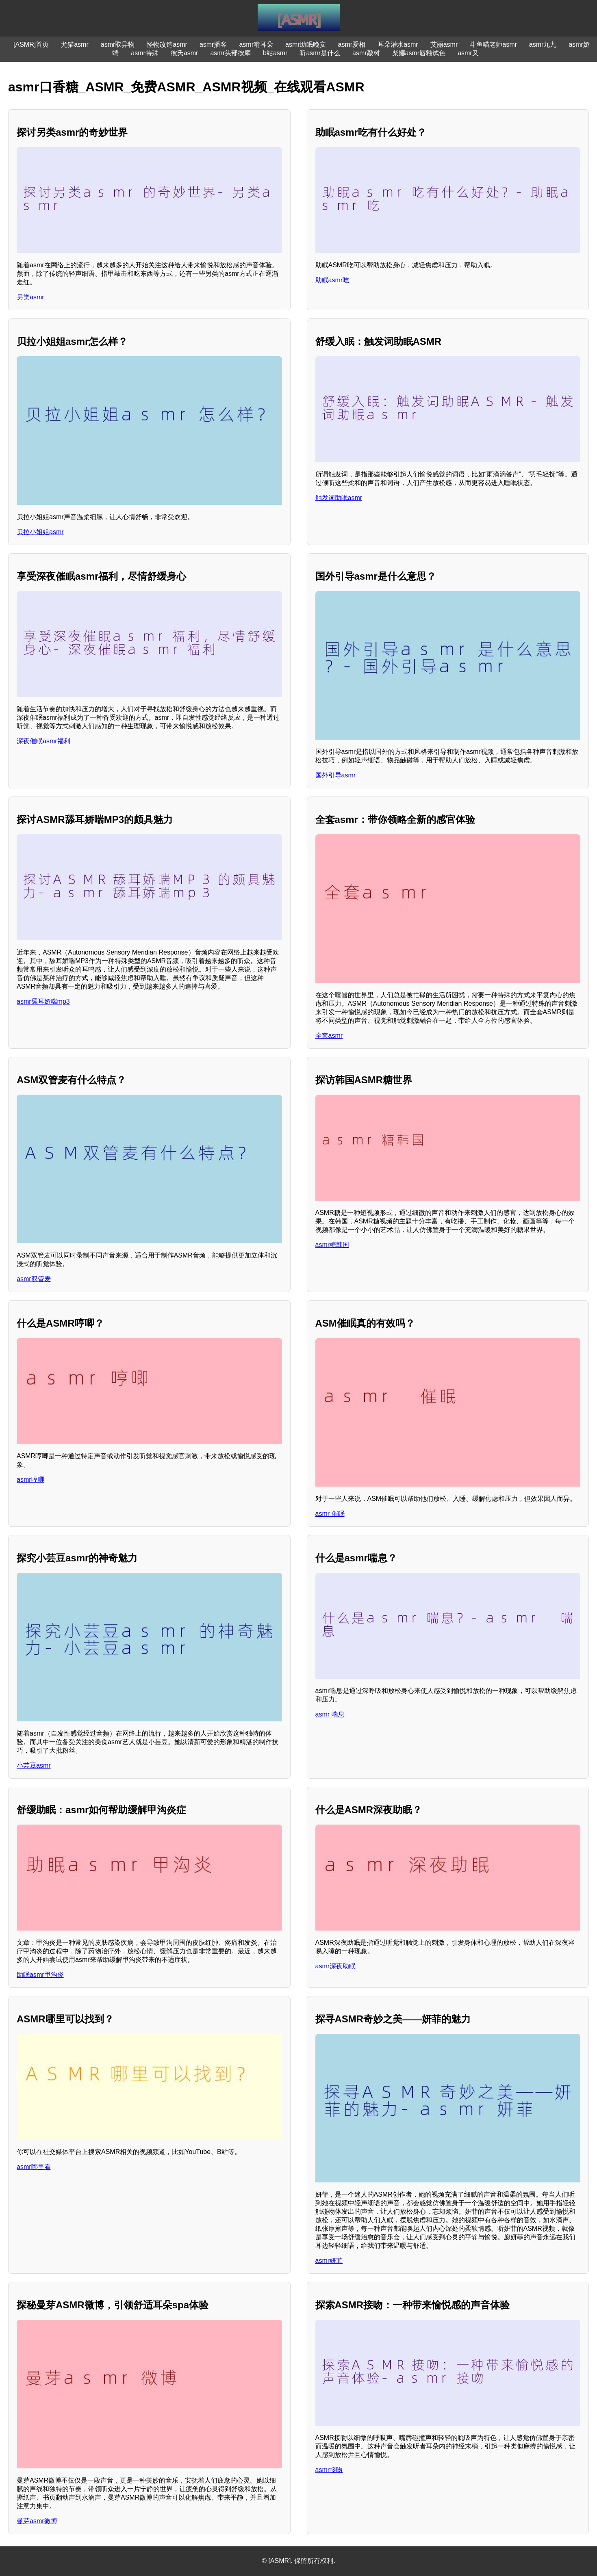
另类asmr (30, 297)
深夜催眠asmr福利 (43, 741)
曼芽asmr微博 (37, 2521)
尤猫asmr (75, 44)
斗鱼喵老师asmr (493, 44)
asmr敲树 (366, 53)
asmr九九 (543, 44)
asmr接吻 (329, 2469)
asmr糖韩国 (332, 1244)
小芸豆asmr (34, 1765)
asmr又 (468, 53)
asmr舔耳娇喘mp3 (43, 1001)
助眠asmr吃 (332, 280)
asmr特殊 (144, 53)
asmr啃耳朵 (256, 44)
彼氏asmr (184, 53)
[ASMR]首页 (31, 44)
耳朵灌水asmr (398, 44)
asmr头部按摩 (230, 53)
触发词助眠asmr (339, 497)
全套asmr (329, 1035)
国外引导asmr (335, 775)
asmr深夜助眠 (335, 1966)
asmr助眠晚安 (305, 44)
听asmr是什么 (320, 53)
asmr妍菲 (329, 2260)
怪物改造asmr (167, 44)
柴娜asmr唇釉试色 (419, 53)
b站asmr (275, 53)
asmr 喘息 (330, 1714)
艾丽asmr (444, 44)
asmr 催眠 (330, 1513)
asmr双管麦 (34, 1278)
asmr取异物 (118, 44)
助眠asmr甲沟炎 (40, 1974)
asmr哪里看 (34, 2166)
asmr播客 (213, 44)
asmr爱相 (352, 44)
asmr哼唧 (30, 1479)
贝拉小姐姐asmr (40, 531)
